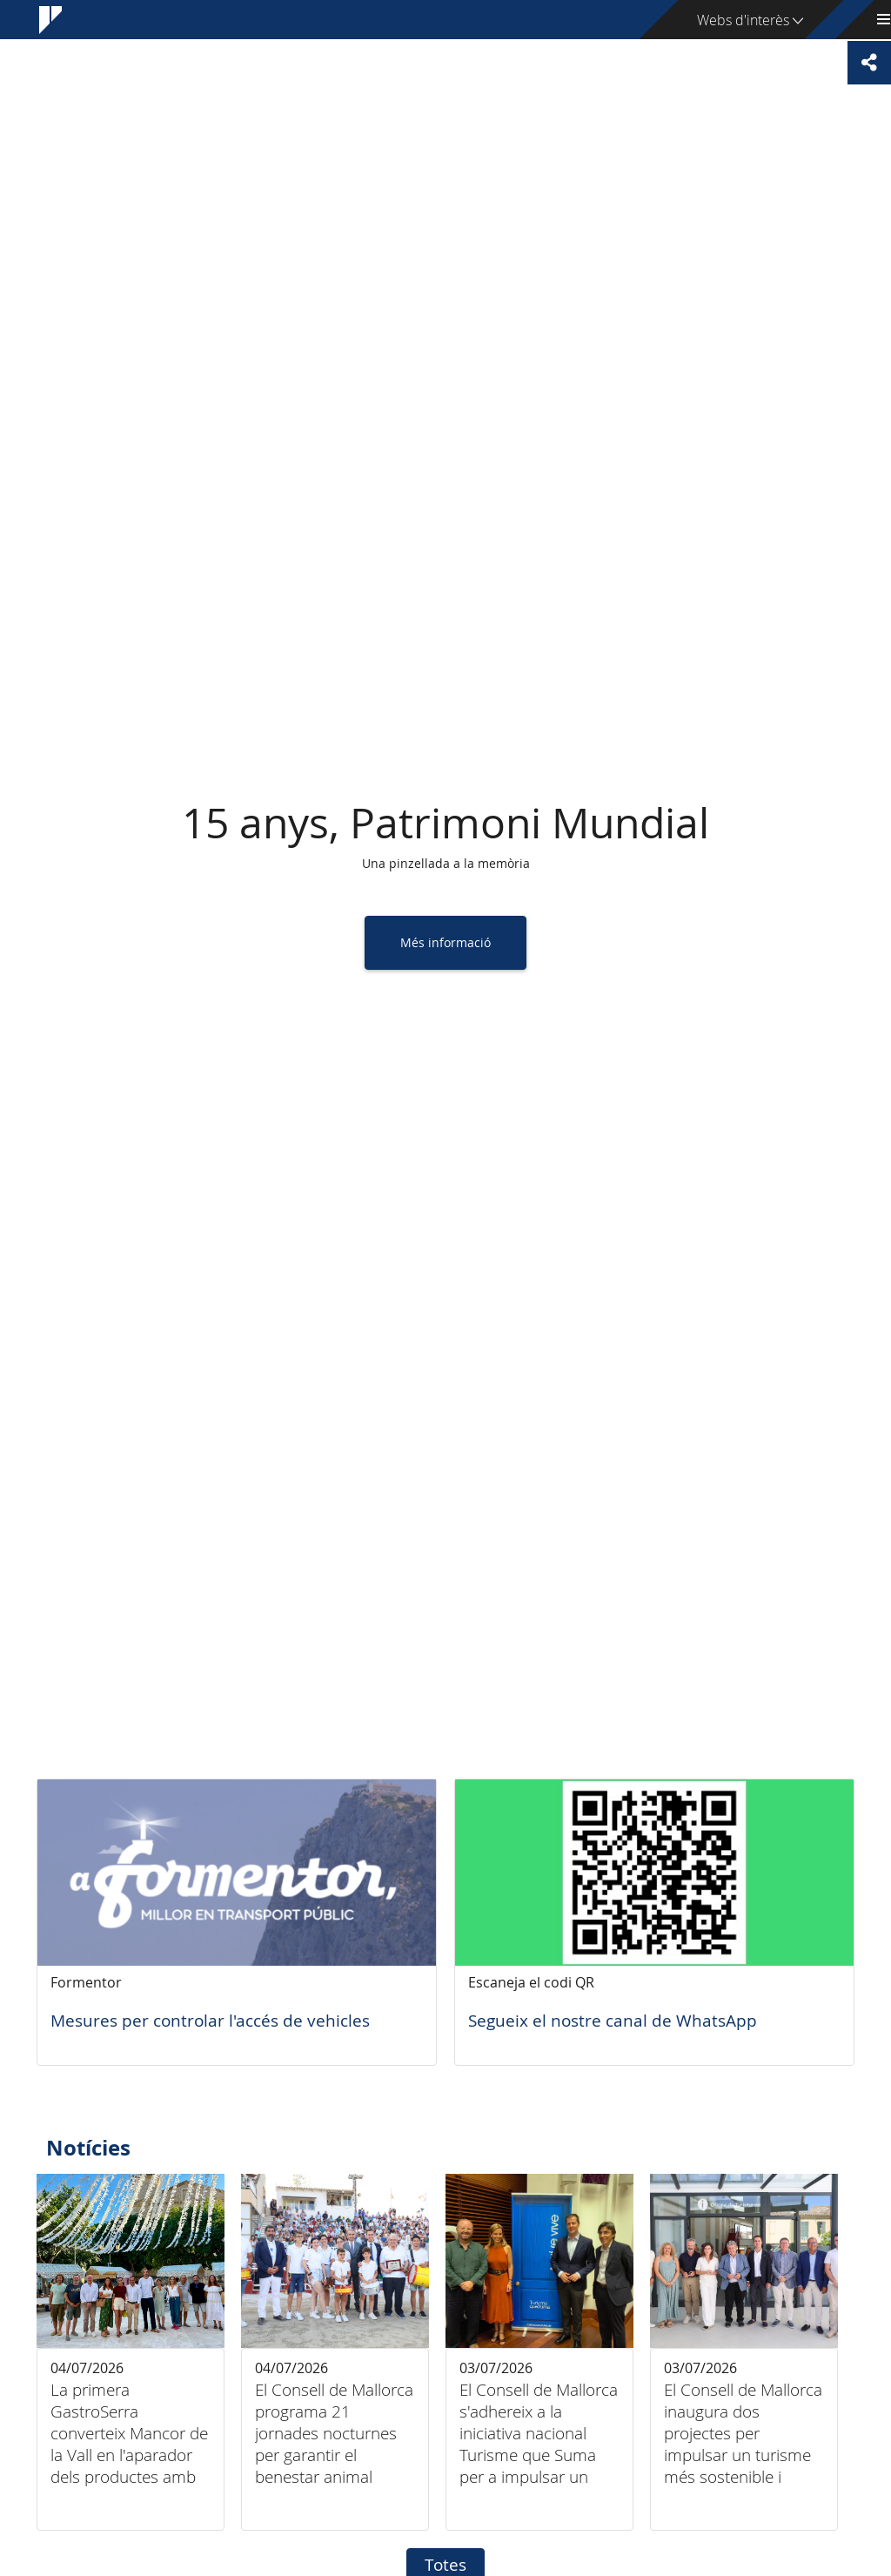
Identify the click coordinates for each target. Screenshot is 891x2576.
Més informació (445, 942)
